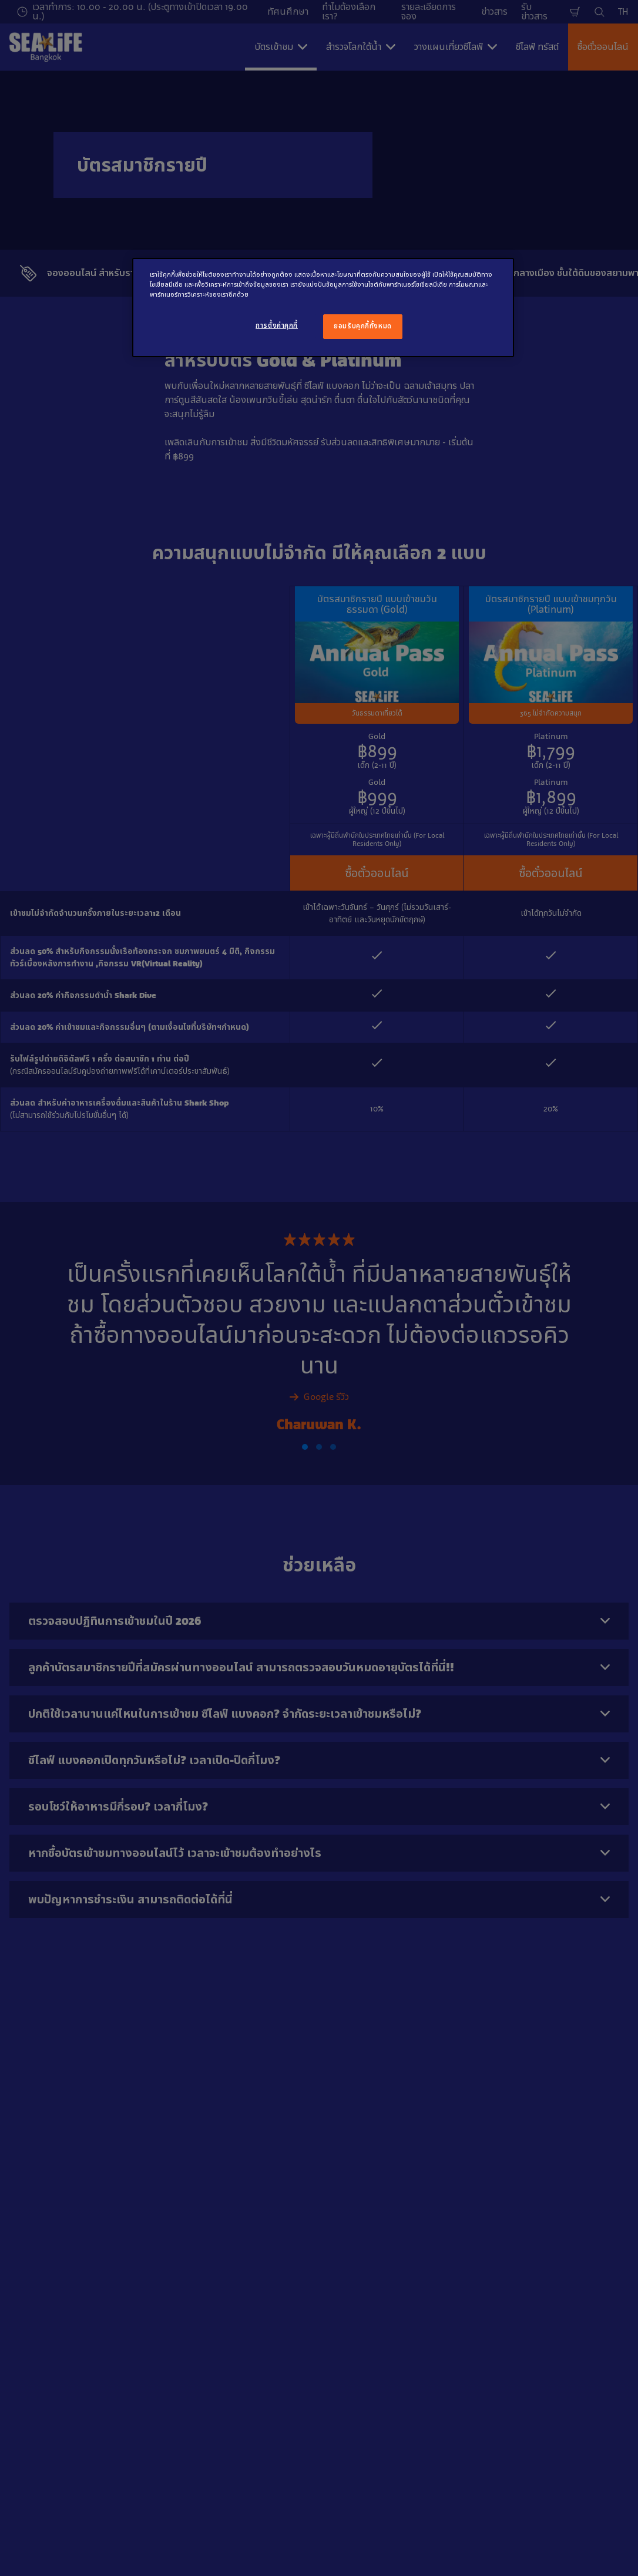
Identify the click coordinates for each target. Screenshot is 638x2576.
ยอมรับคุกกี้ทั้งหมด (362, 326)
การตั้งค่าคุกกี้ (277, 325)
